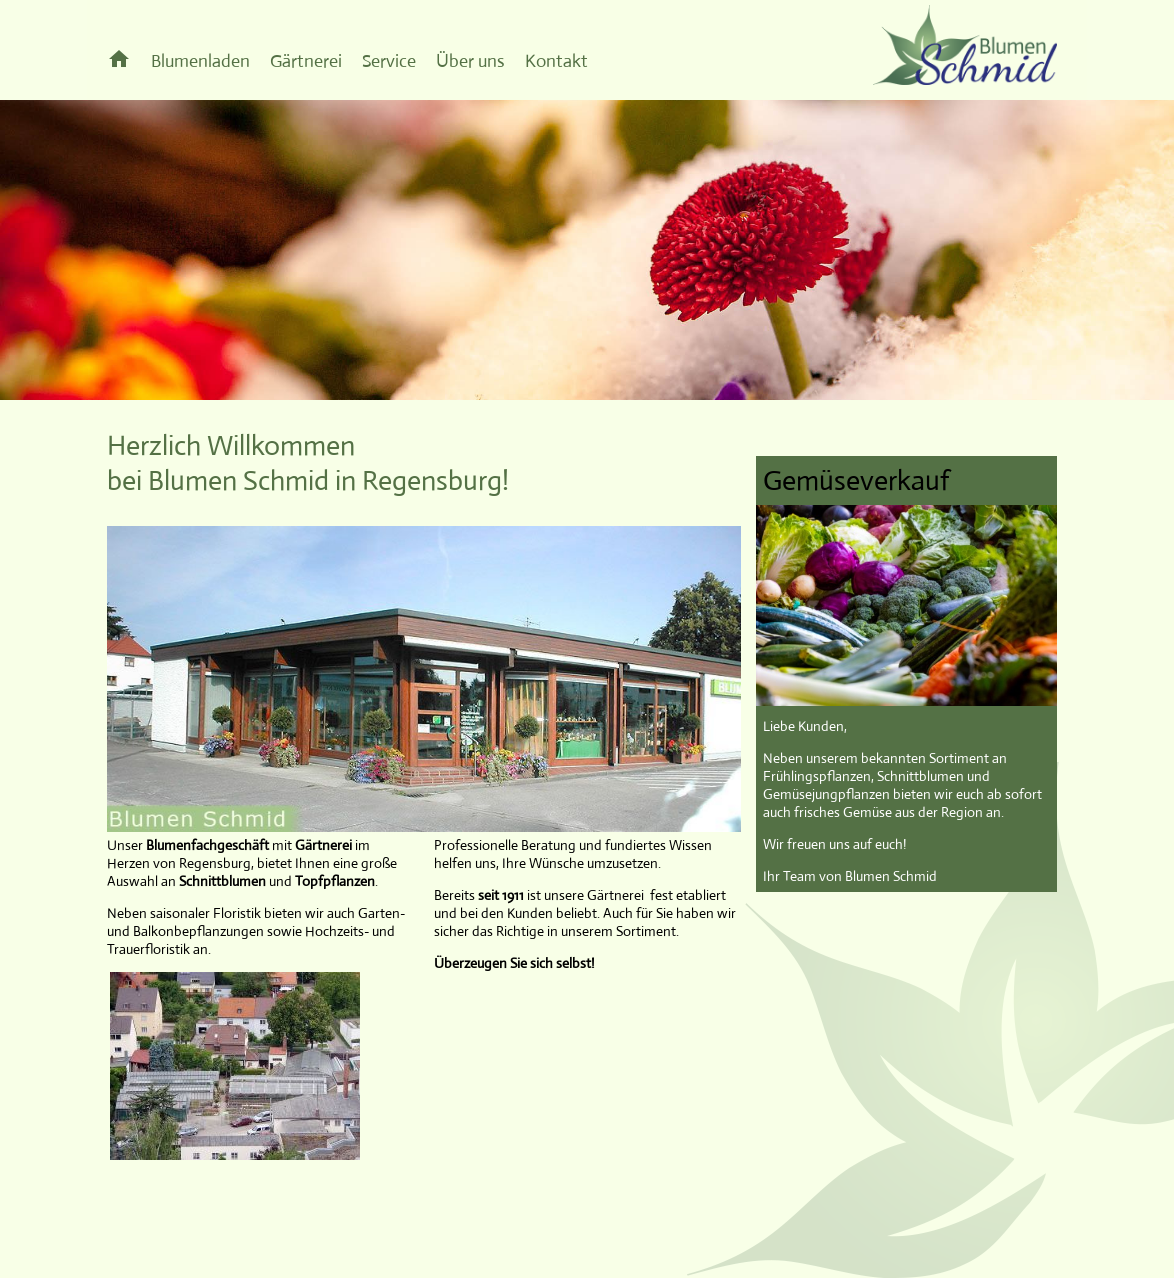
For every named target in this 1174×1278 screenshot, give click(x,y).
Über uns (470, 61)
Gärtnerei (306, 61)
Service (389, 61)
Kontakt (556, 61)
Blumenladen (200, 61)
